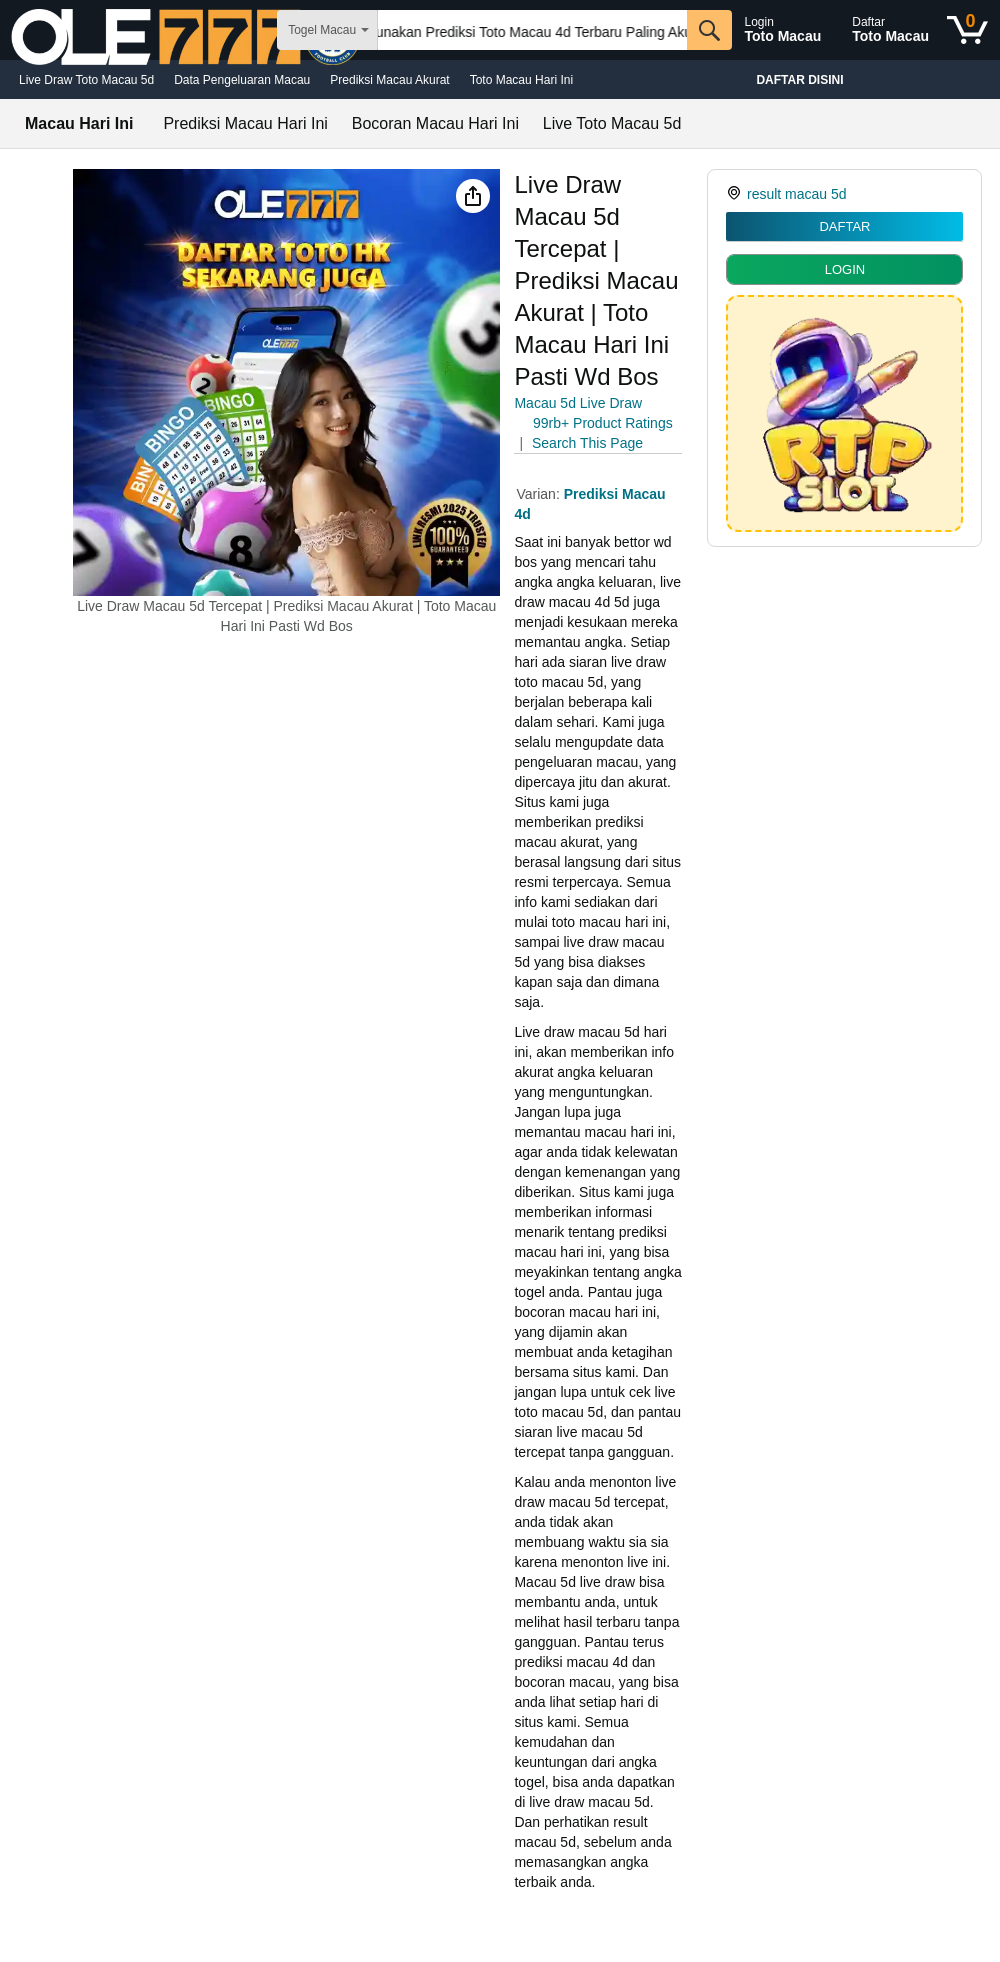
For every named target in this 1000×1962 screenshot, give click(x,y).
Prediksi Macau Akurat (389, 80)
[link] (736, 194)
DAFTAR (844, 226)
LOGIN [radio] (845, 269)
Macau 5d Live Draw (578, 403)
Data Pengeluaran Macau (242, 80)
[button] (473, 196)
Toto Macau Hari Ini (521, 80)
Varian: (539, 494)
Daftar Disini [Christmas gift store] (799, 80)
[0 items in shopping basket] (967, 30)
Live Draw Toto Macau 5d (86, 80)
